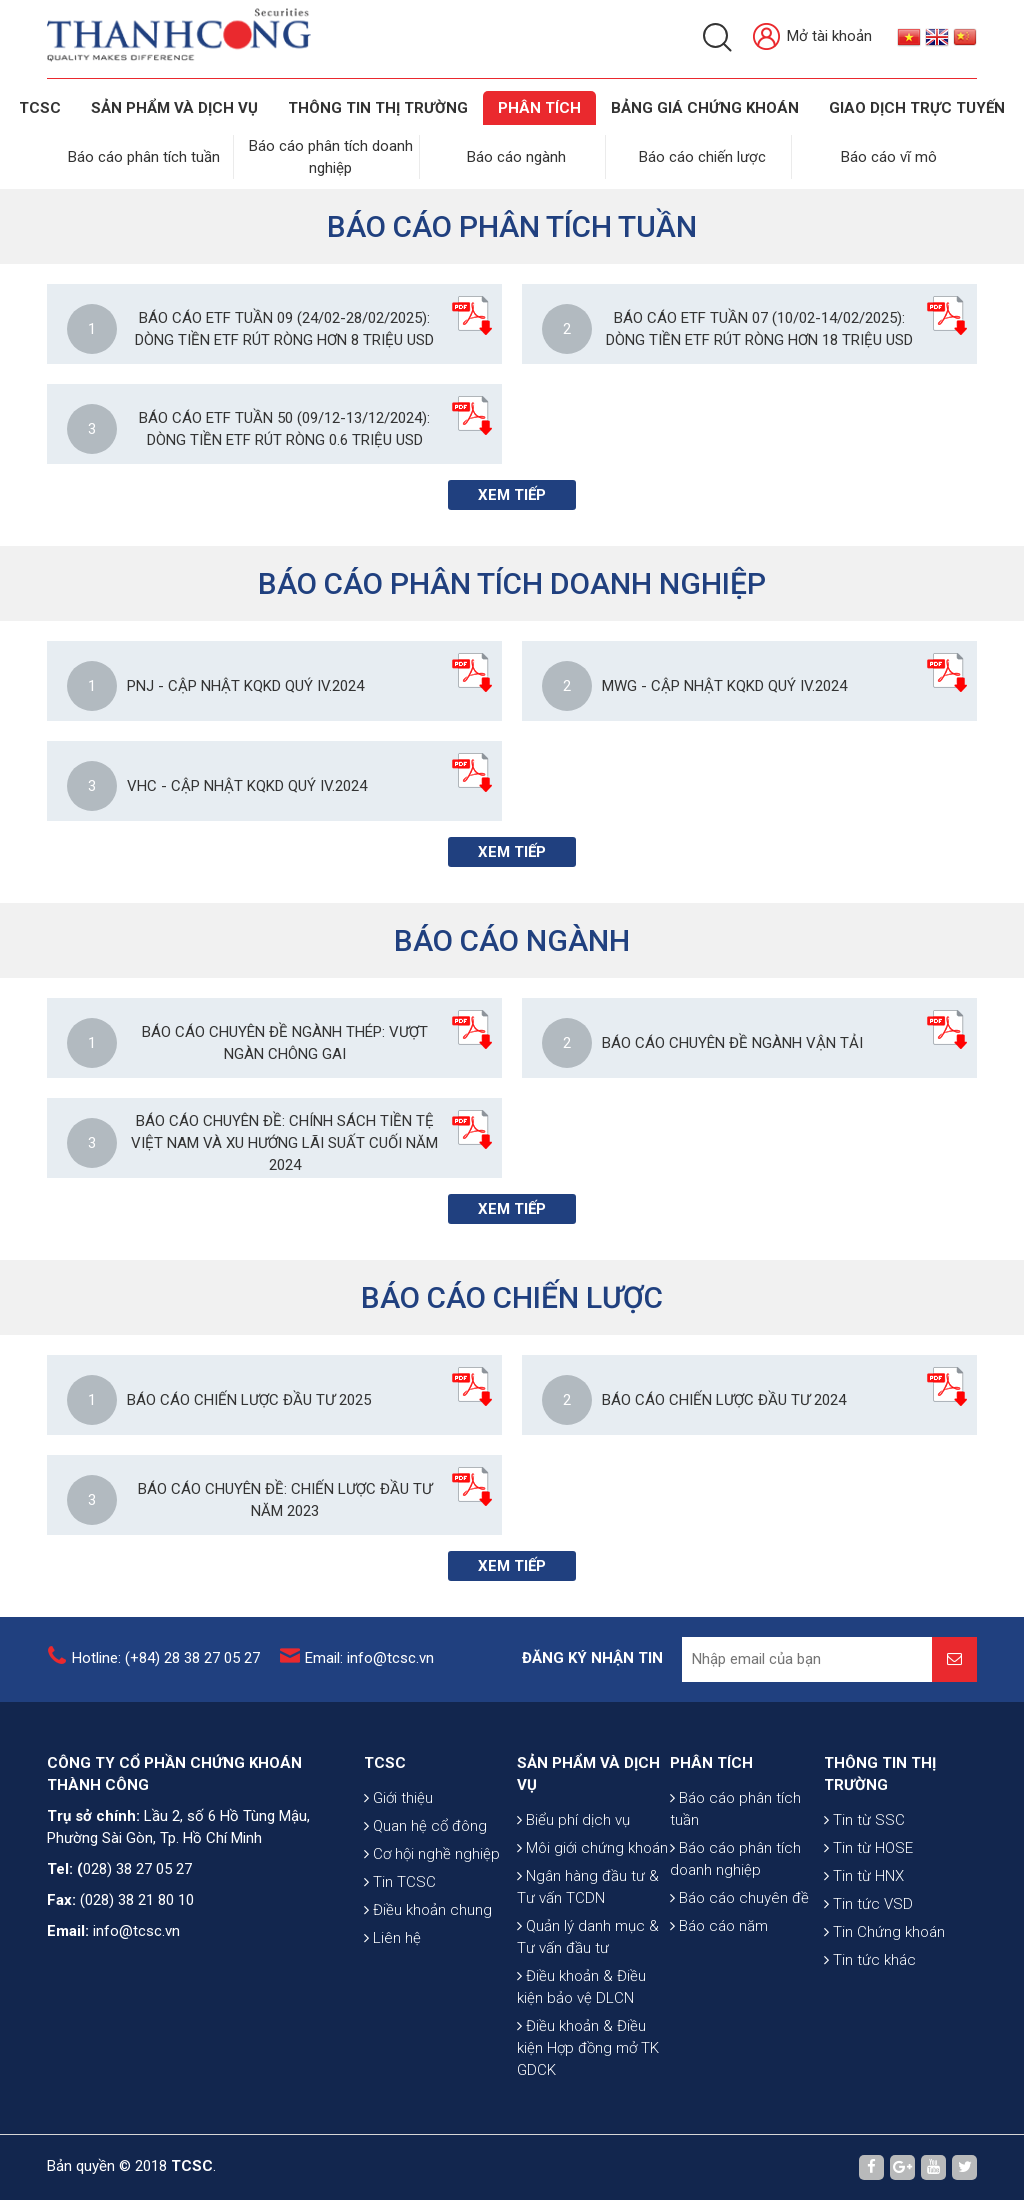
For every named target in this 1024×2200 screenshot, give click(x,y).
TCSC (40, 108)
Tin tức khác (870, 1960)
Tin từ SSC (864, 1820)
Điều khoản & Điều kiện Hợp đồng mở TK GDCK (588, 2048)
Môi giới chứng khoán (592, 1848)
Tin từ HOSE (868, 1848)
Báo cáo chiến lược (702, 157)
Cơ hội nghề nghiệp (432, 1854)
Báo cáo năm (719, 1926)
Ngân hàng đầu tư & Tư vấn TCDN (588, 1887)
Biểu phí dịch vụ (573, 1820)
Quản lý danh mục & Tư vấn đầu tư (588, 1937)
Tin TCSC (400, 1882)
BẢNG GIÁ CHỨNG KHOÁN (705, 108)
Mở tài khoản (812, 37)
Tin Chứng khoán (884, 1932)
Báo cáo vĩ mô (889, 157)
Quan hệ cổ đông (425, 1826)
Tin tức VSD (868, 1904)
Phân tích (539, 108)
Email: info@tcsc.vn (369, 1658)
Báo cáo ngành (516, 157)
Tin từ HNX (864, 1876)
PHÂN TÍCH (711, 1763)
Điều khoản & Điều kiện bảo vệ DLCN (581, 1987)
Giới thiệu (398, 1798)
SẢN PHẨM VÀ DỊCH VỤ (174, 108)
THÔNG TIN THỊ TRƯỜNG (378, 108)
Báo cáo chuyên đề (739, 1898)
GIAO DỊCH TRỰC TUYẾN (917, 108)
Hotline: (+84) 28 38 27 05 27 (166, 1658)
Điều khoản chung (428, 1910)
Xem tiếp (512, 495)
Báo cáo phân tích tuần (144, 157)
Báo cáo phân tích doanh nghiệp (735, 1859)
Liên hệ (392, 1938)
